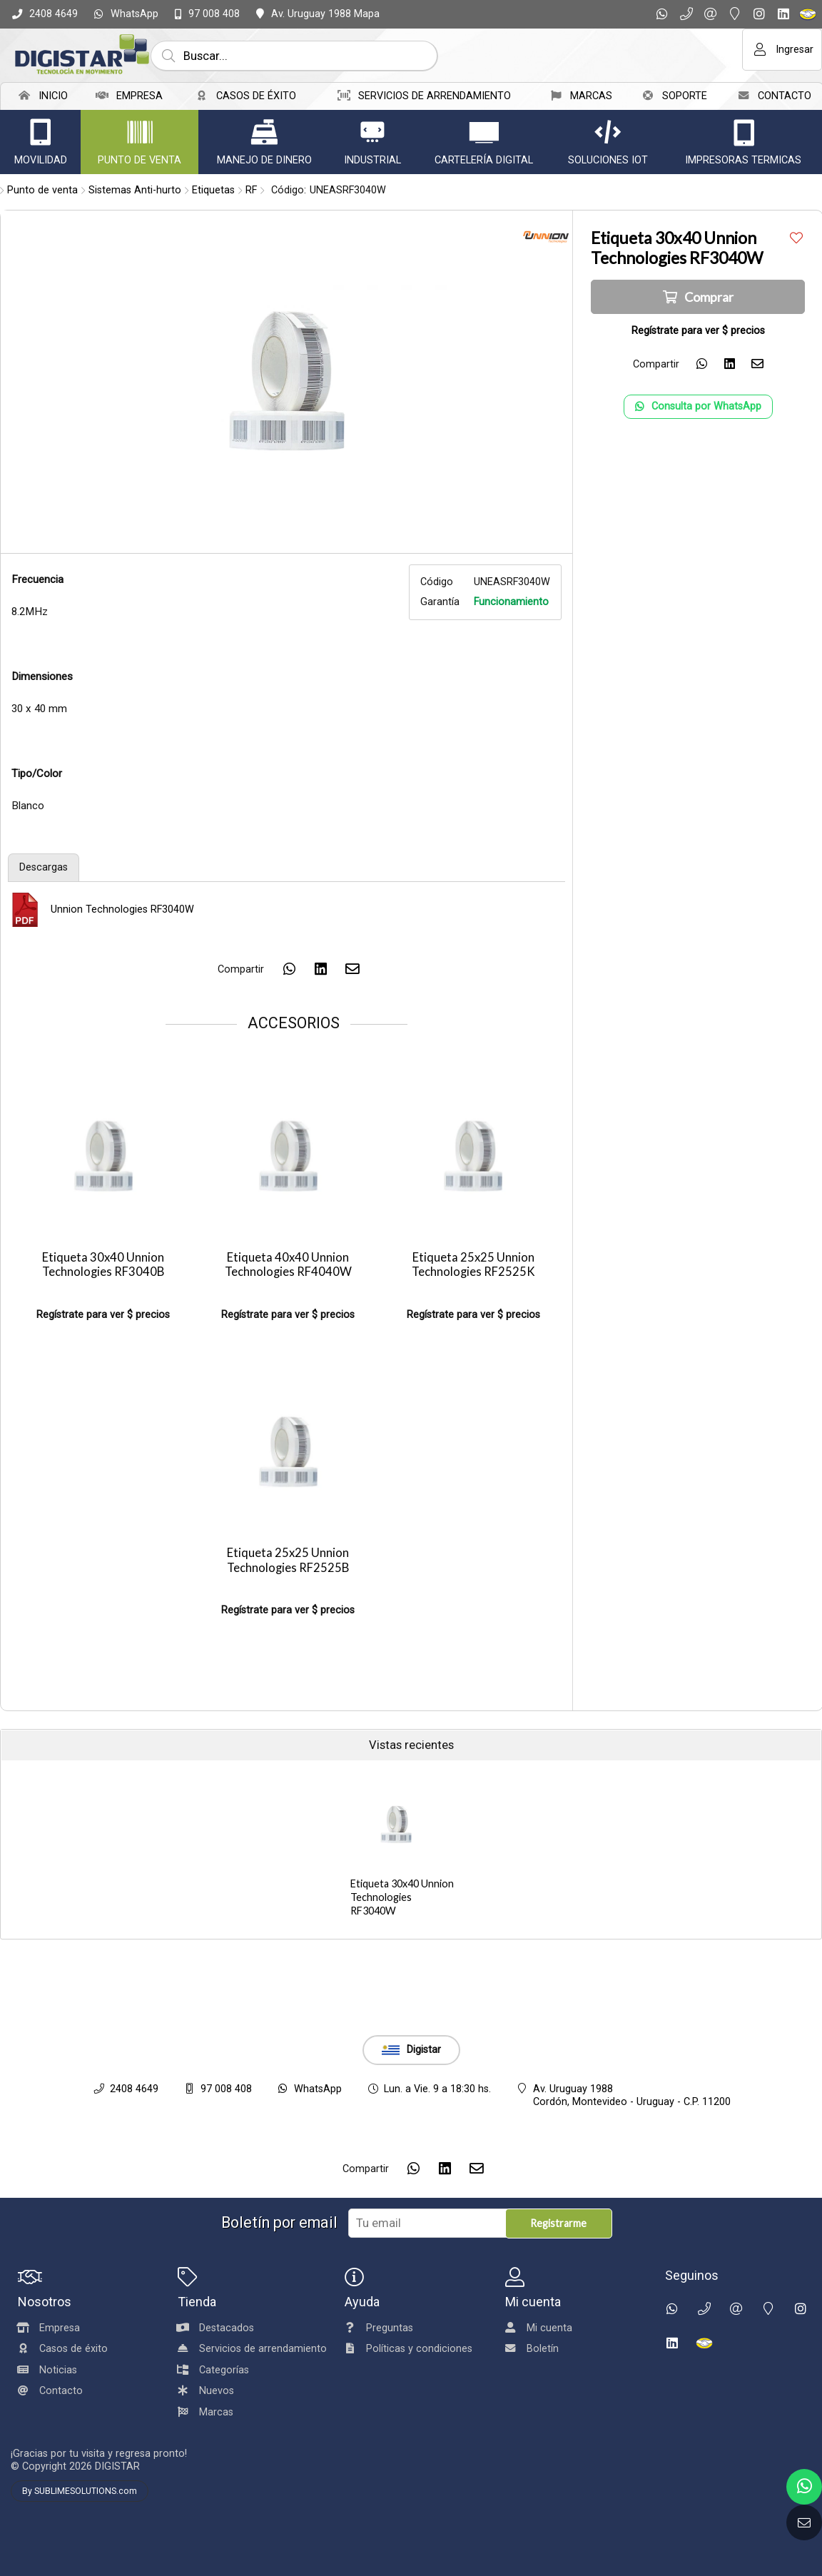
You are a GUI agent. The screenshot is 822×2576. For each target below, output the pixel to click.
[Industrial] (372, 132)
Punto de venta (42, 190)
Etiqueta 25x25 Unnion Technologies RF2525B (288, 1560)
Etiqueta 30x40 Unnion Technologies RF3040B (103, 1264)
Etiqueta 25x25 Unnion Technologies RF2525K (473, 1264)
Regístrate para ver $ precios (103, 1315)
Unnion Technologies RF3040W (122, 909)
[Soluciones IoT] (608, 132)
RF (251, 190)
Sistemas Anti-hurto (134, 190)
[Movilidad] (40, 132)
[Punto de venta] (140, 132)
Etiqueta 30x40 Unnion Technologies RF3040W (402, 1896)
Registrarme (558, 2223)
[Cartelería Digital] (484, 132)
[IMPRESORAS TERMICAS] (743, 132)
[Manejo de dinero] (264, 132)
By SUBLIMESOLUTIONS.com (79, 2491)
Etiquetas (213, 190)
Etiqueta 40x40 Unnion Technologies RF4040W (288, 1264)
